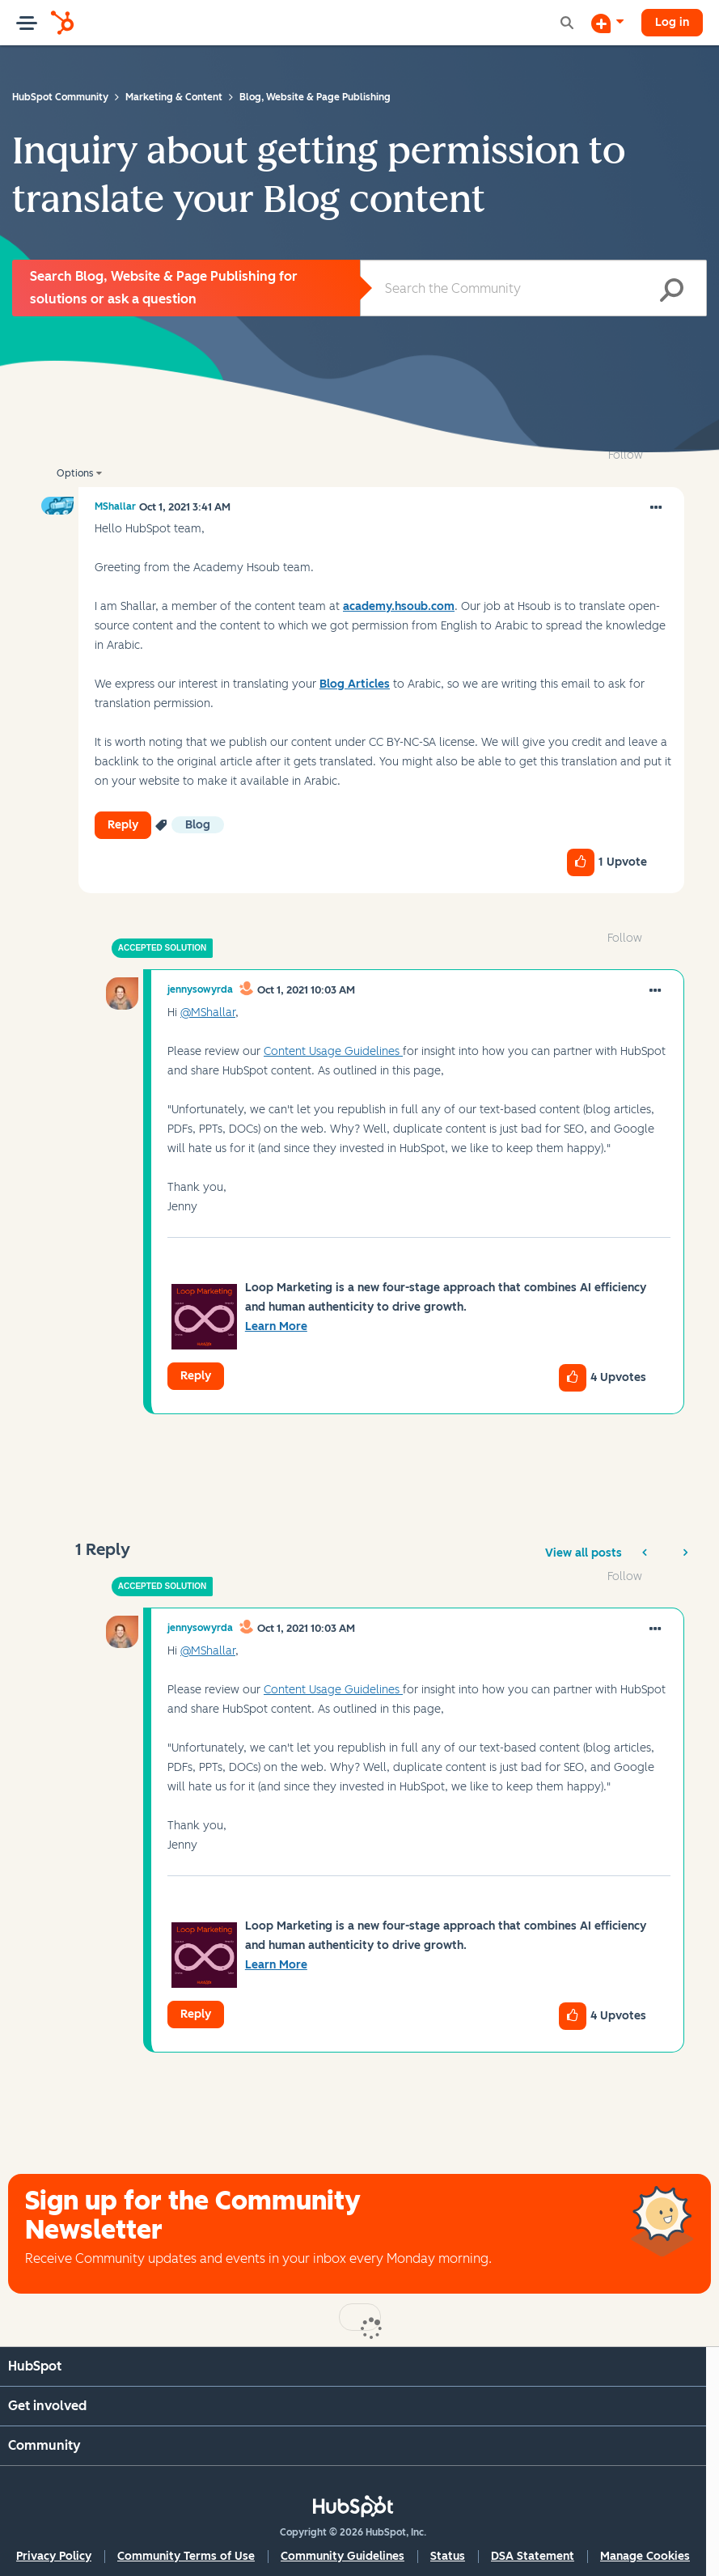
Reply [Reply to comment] (195, 1376)
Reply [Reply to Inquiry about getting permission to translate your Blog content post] (123, 825)
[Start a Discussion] (607, 22)
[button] (656, 508)
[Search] (534, 288)
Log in (672, 22)
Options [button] (75, 473)
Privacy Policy (53, 2556)
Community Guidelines (342, 2556)
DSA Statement (532, 2556)
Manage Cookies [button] (645, 2556)
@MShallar (207, 1012)
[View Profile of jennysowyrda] (200, 989)
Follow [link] (625, 455)
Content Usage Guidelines (333, 1051)
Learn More (276, 1326)
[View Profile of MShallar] (115, 506)
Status (447, 2556)
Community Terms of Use (186, 2556)
